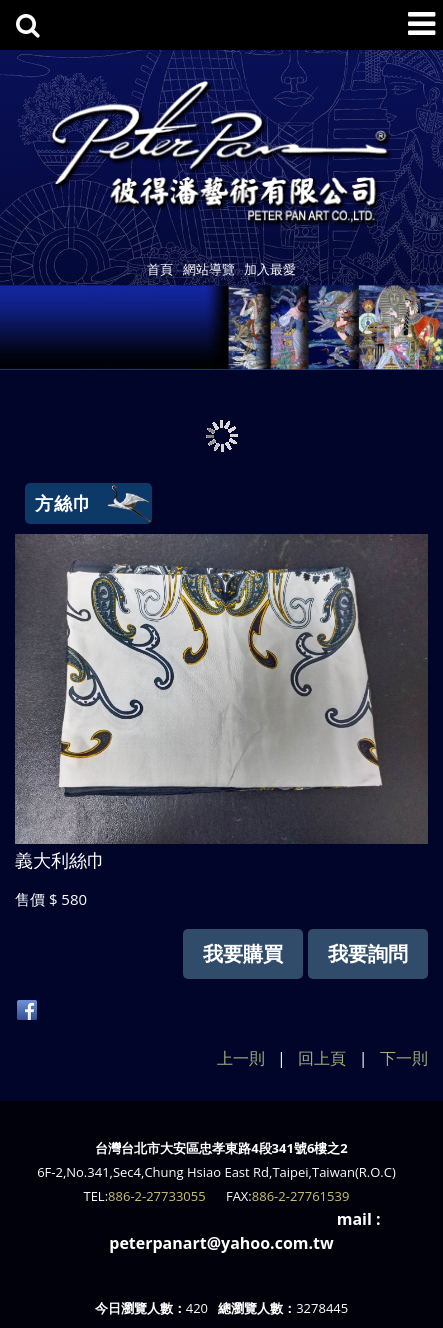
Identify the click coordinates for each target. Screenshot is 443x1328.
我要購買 (243, 953)
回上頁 (322, 1058)
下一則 (404, 1058)
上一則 (241, 1058)
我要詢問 (368, 953)
